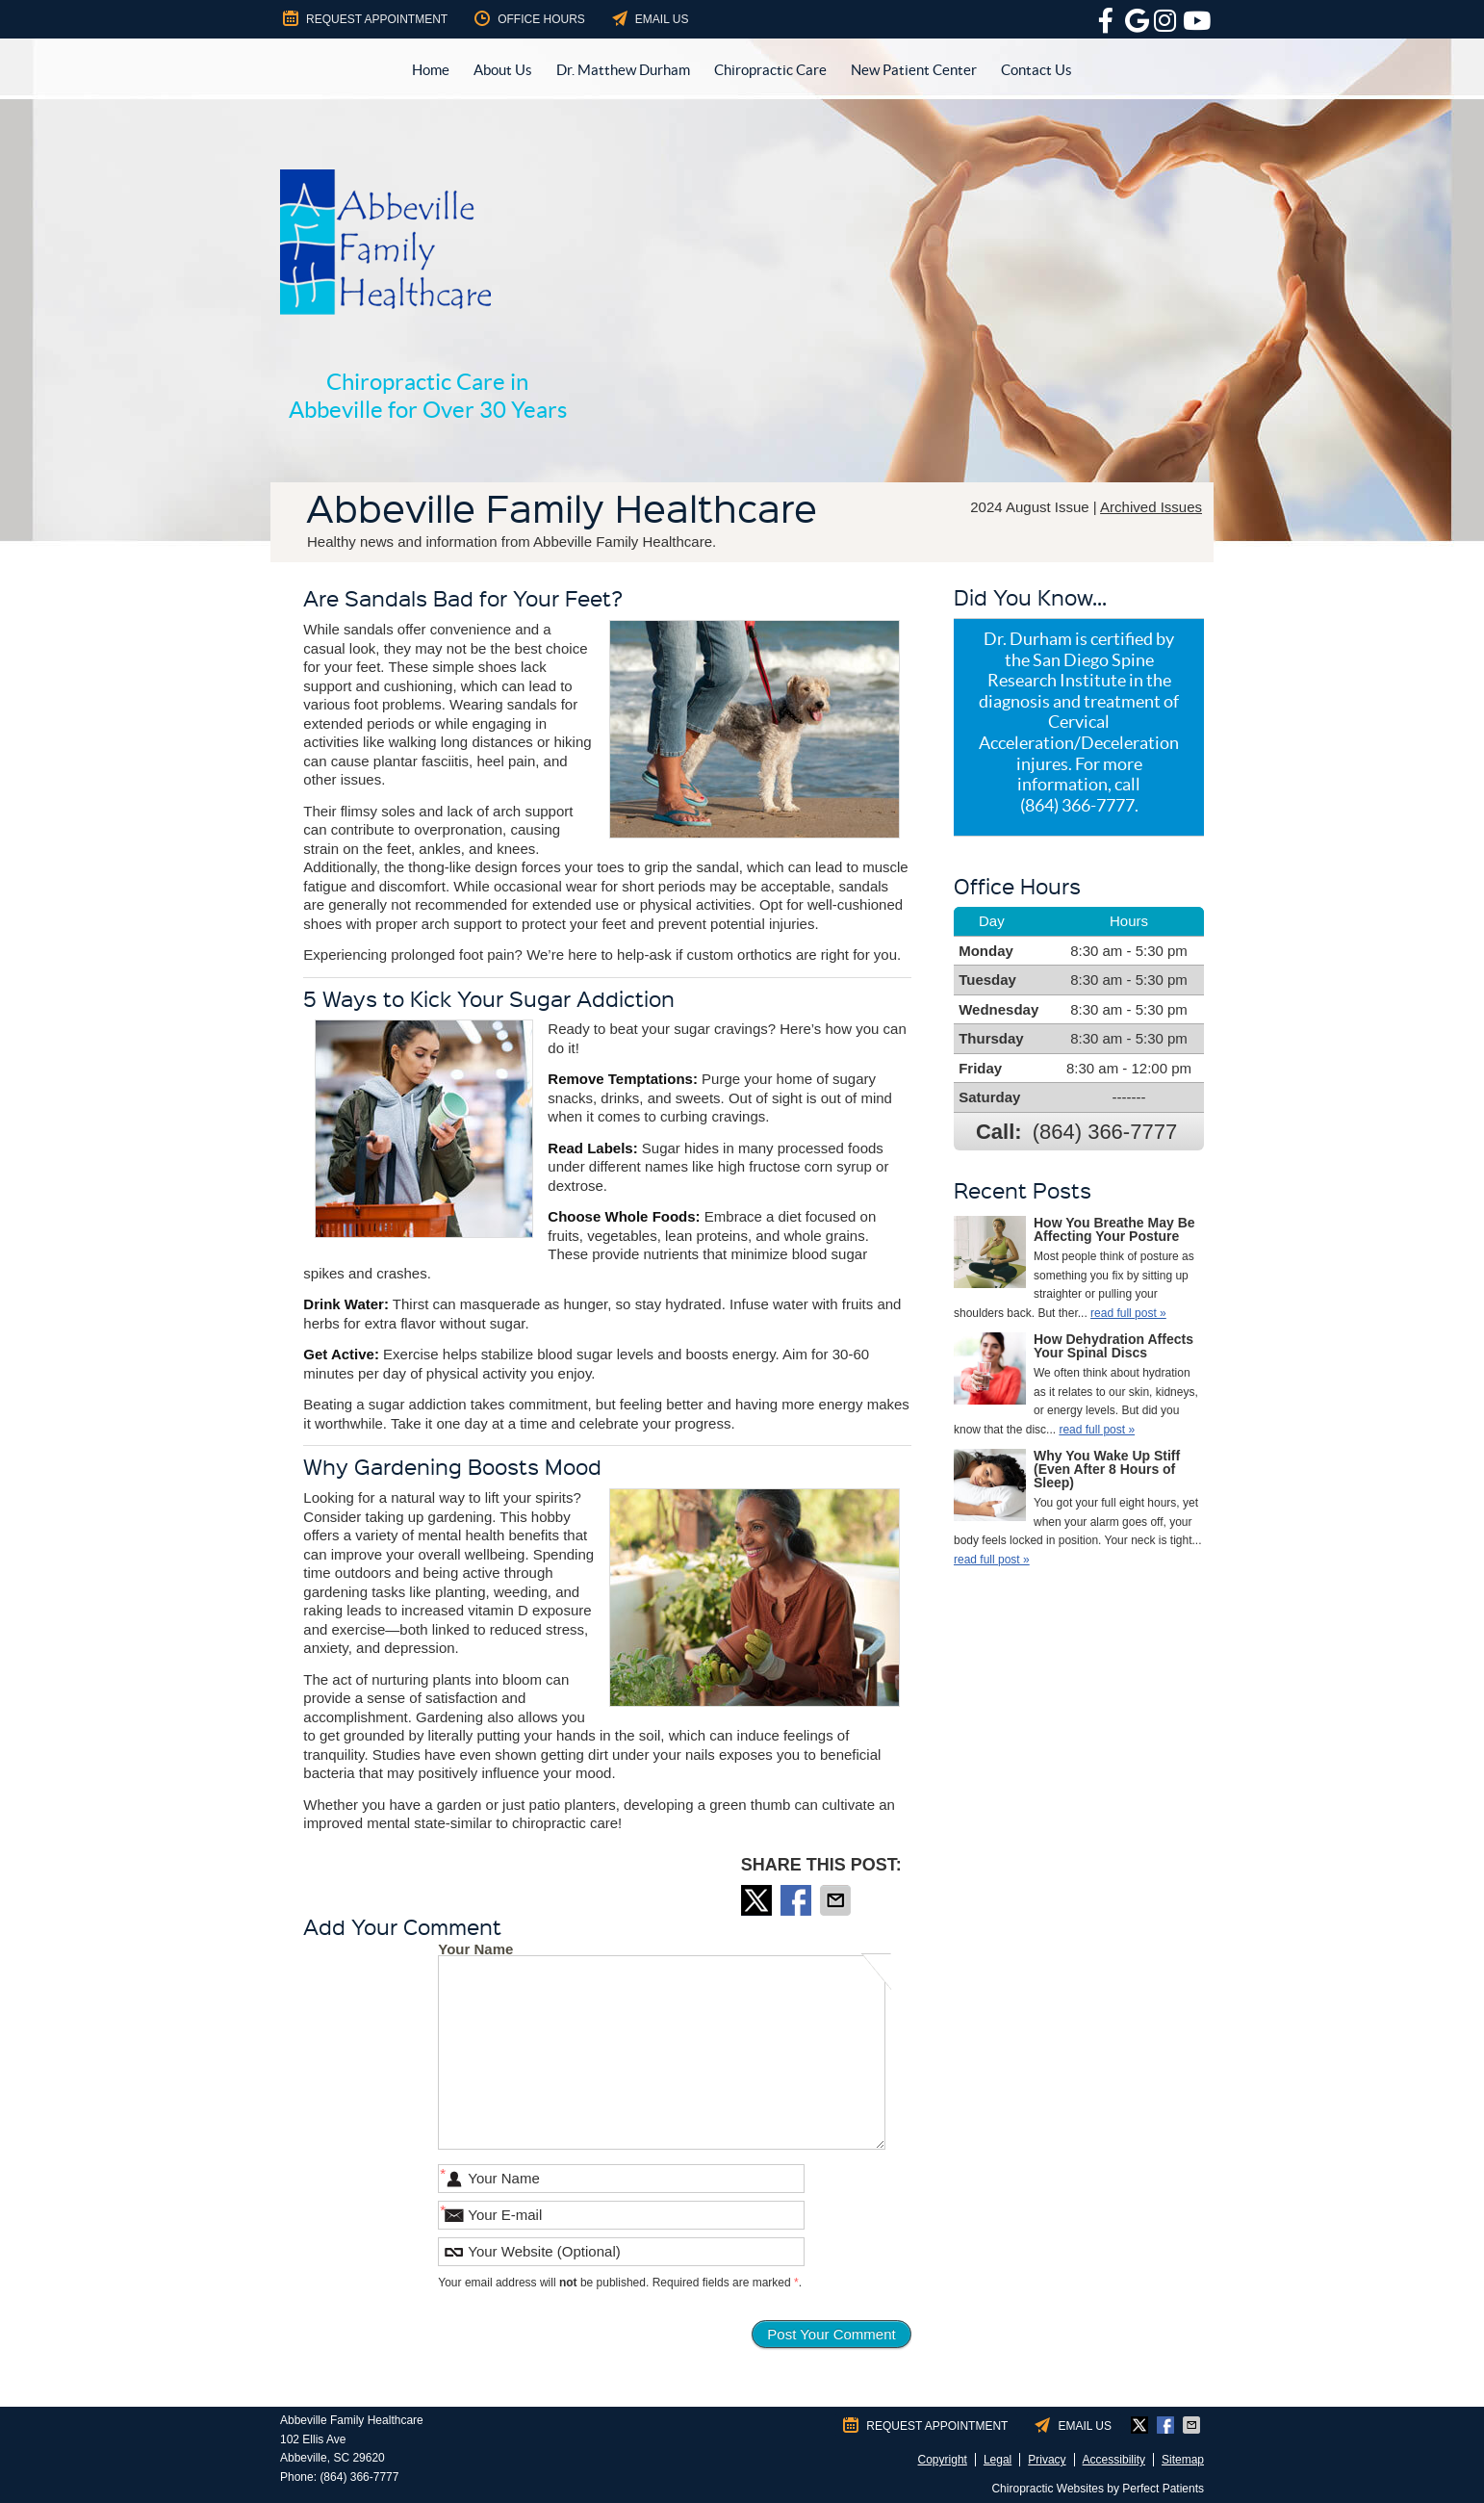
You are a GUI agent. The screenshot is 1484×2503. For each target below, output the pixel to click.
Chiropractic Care (770, 70)
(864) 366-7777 (1105, 1132)
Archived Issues (1151, 507)
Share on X (758, 1900)
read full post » (1128, 1313)
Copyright (942, 2459)
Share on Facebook (797, 1900)
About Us (502, 70)
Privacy (1046, 2459)
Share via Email (837, 1900)
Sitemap (1183, 2459)
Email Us (649, 18)
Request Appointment (364, 18)
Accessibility (1114, 2459)
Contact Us (1036, 70)
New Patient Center (914, 70)
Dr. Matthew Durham (623, 70)
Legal (997, 2459)
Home (430, 70)
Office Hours (528, 18)
